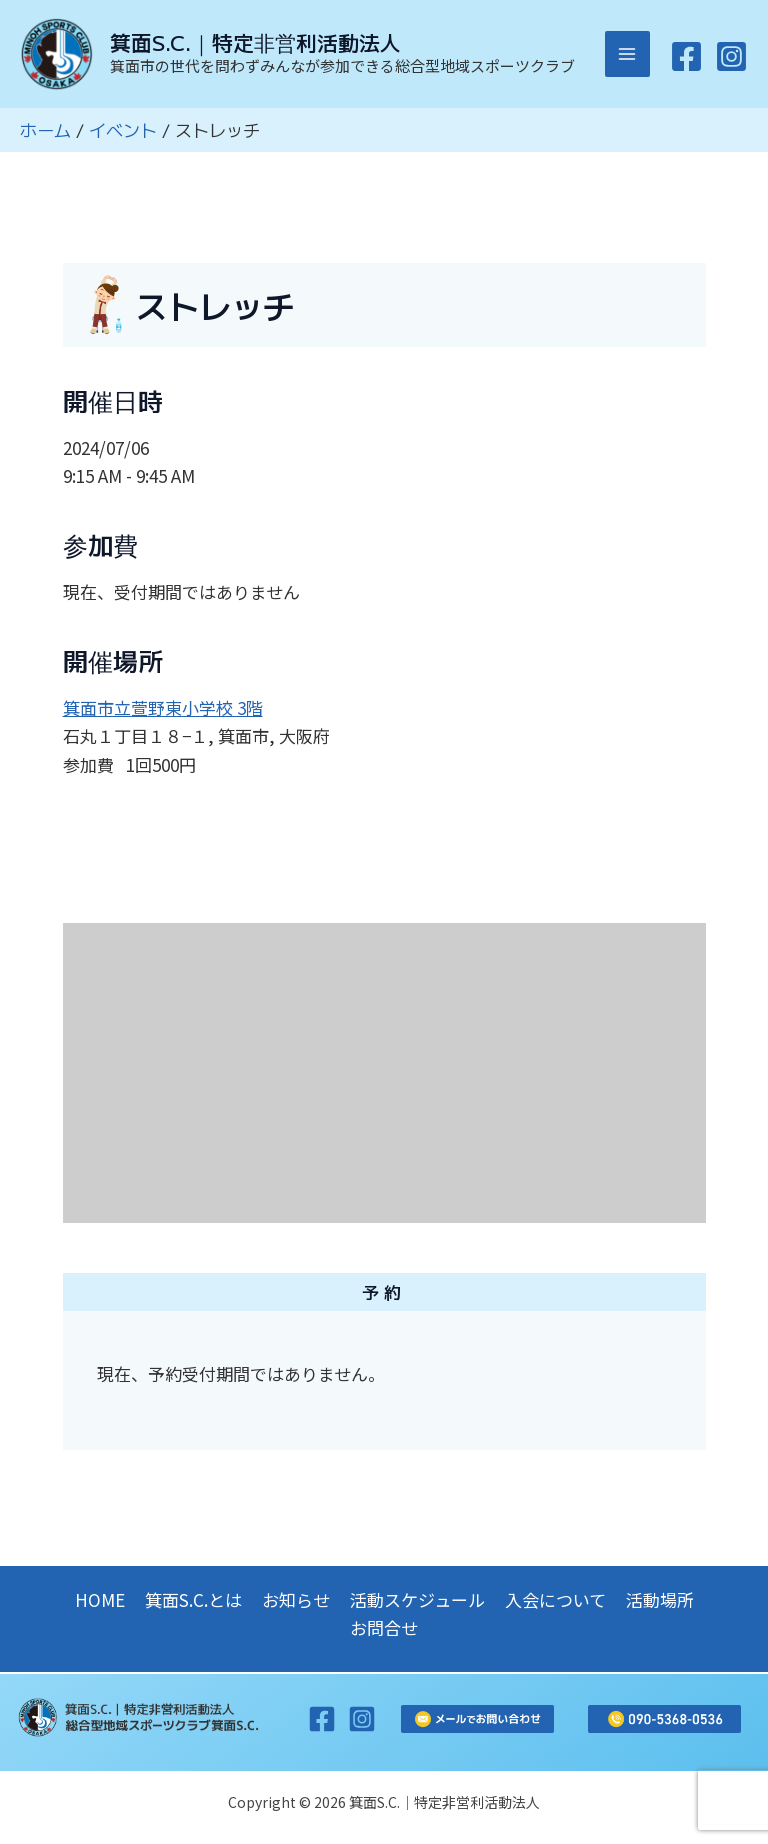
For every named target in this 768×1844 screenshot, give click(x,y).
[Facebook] (686, 59)
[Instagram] (731, 59)
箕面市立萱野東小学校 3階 (163, 712)
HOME (100, 1599)
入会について (555, 1599)
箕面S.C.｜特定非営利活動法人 (260, 45)
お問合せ (384, 1627)
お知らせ (296, 1599)
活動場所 (660, 1599)
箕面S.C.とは (193, 1599)
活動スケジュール (417, 1599)
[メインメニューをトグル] (628, 57)
